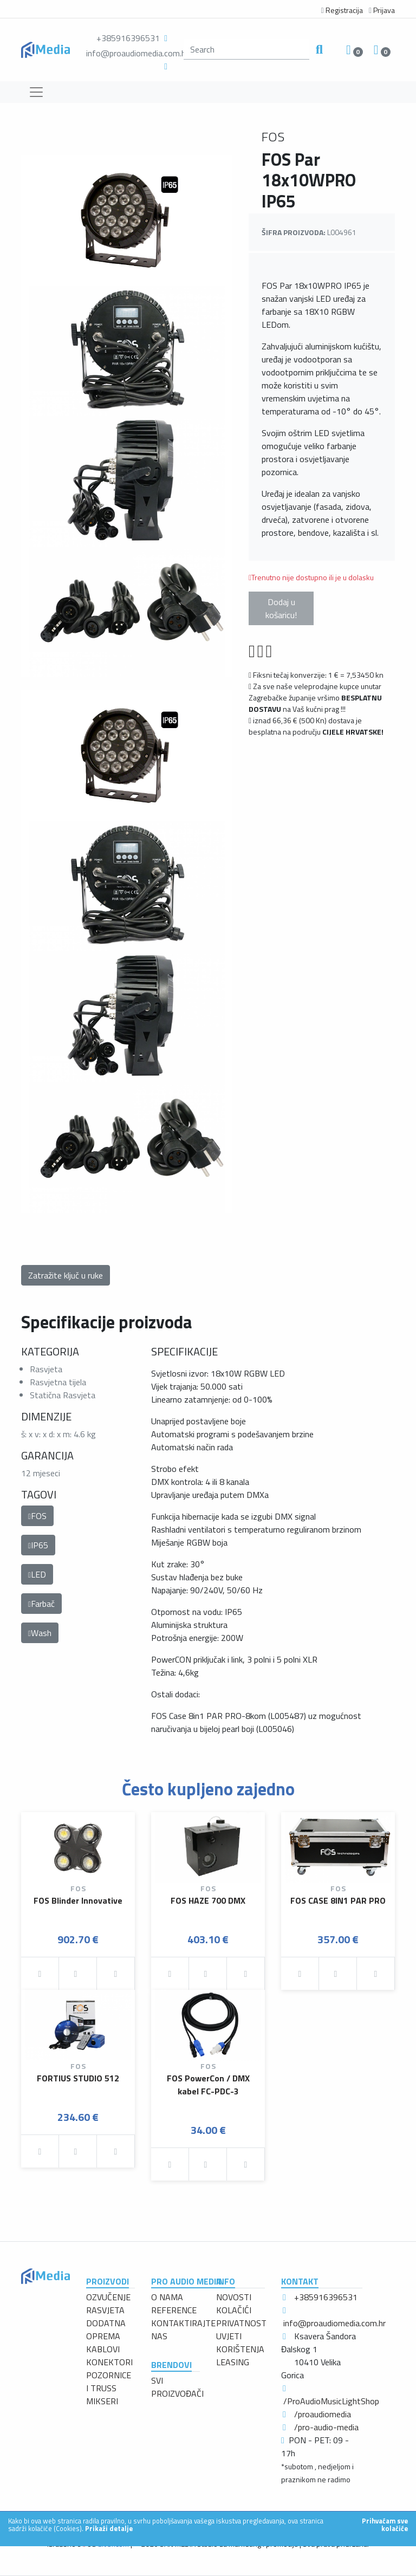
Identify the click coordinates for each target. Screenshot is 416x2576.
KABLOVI (103, 2349)
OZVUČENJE (108, 2297)
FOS (37, 1515)
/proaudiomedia (322, 2414)
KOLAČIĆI (233, 2310)
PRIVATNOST (241, 2323)
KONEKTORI (109, 2362)
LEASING (232, 2362)
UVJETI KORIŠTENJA (240, 2343)
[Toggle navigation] (36, 92)
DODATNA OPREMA (106, 2330)
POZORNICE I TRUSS (108, 2382)
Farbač (41, 1603)
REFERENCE (174, 2310)
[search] (246, 49)
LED (37, 1574)
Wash (39, 1632)
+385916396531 (128, 37)
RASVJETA (105, 2310)
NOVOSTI (233, 2297)
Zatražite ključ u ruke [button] (65, 1275)
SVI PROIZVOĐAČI (177, 2387)
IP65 (38, 1545)
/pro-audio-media (326, 2427)
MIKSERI (102, 2401)
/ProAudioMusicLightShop (331, 2401)
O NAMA (167, 2297)
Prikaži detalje (109, 2528)
